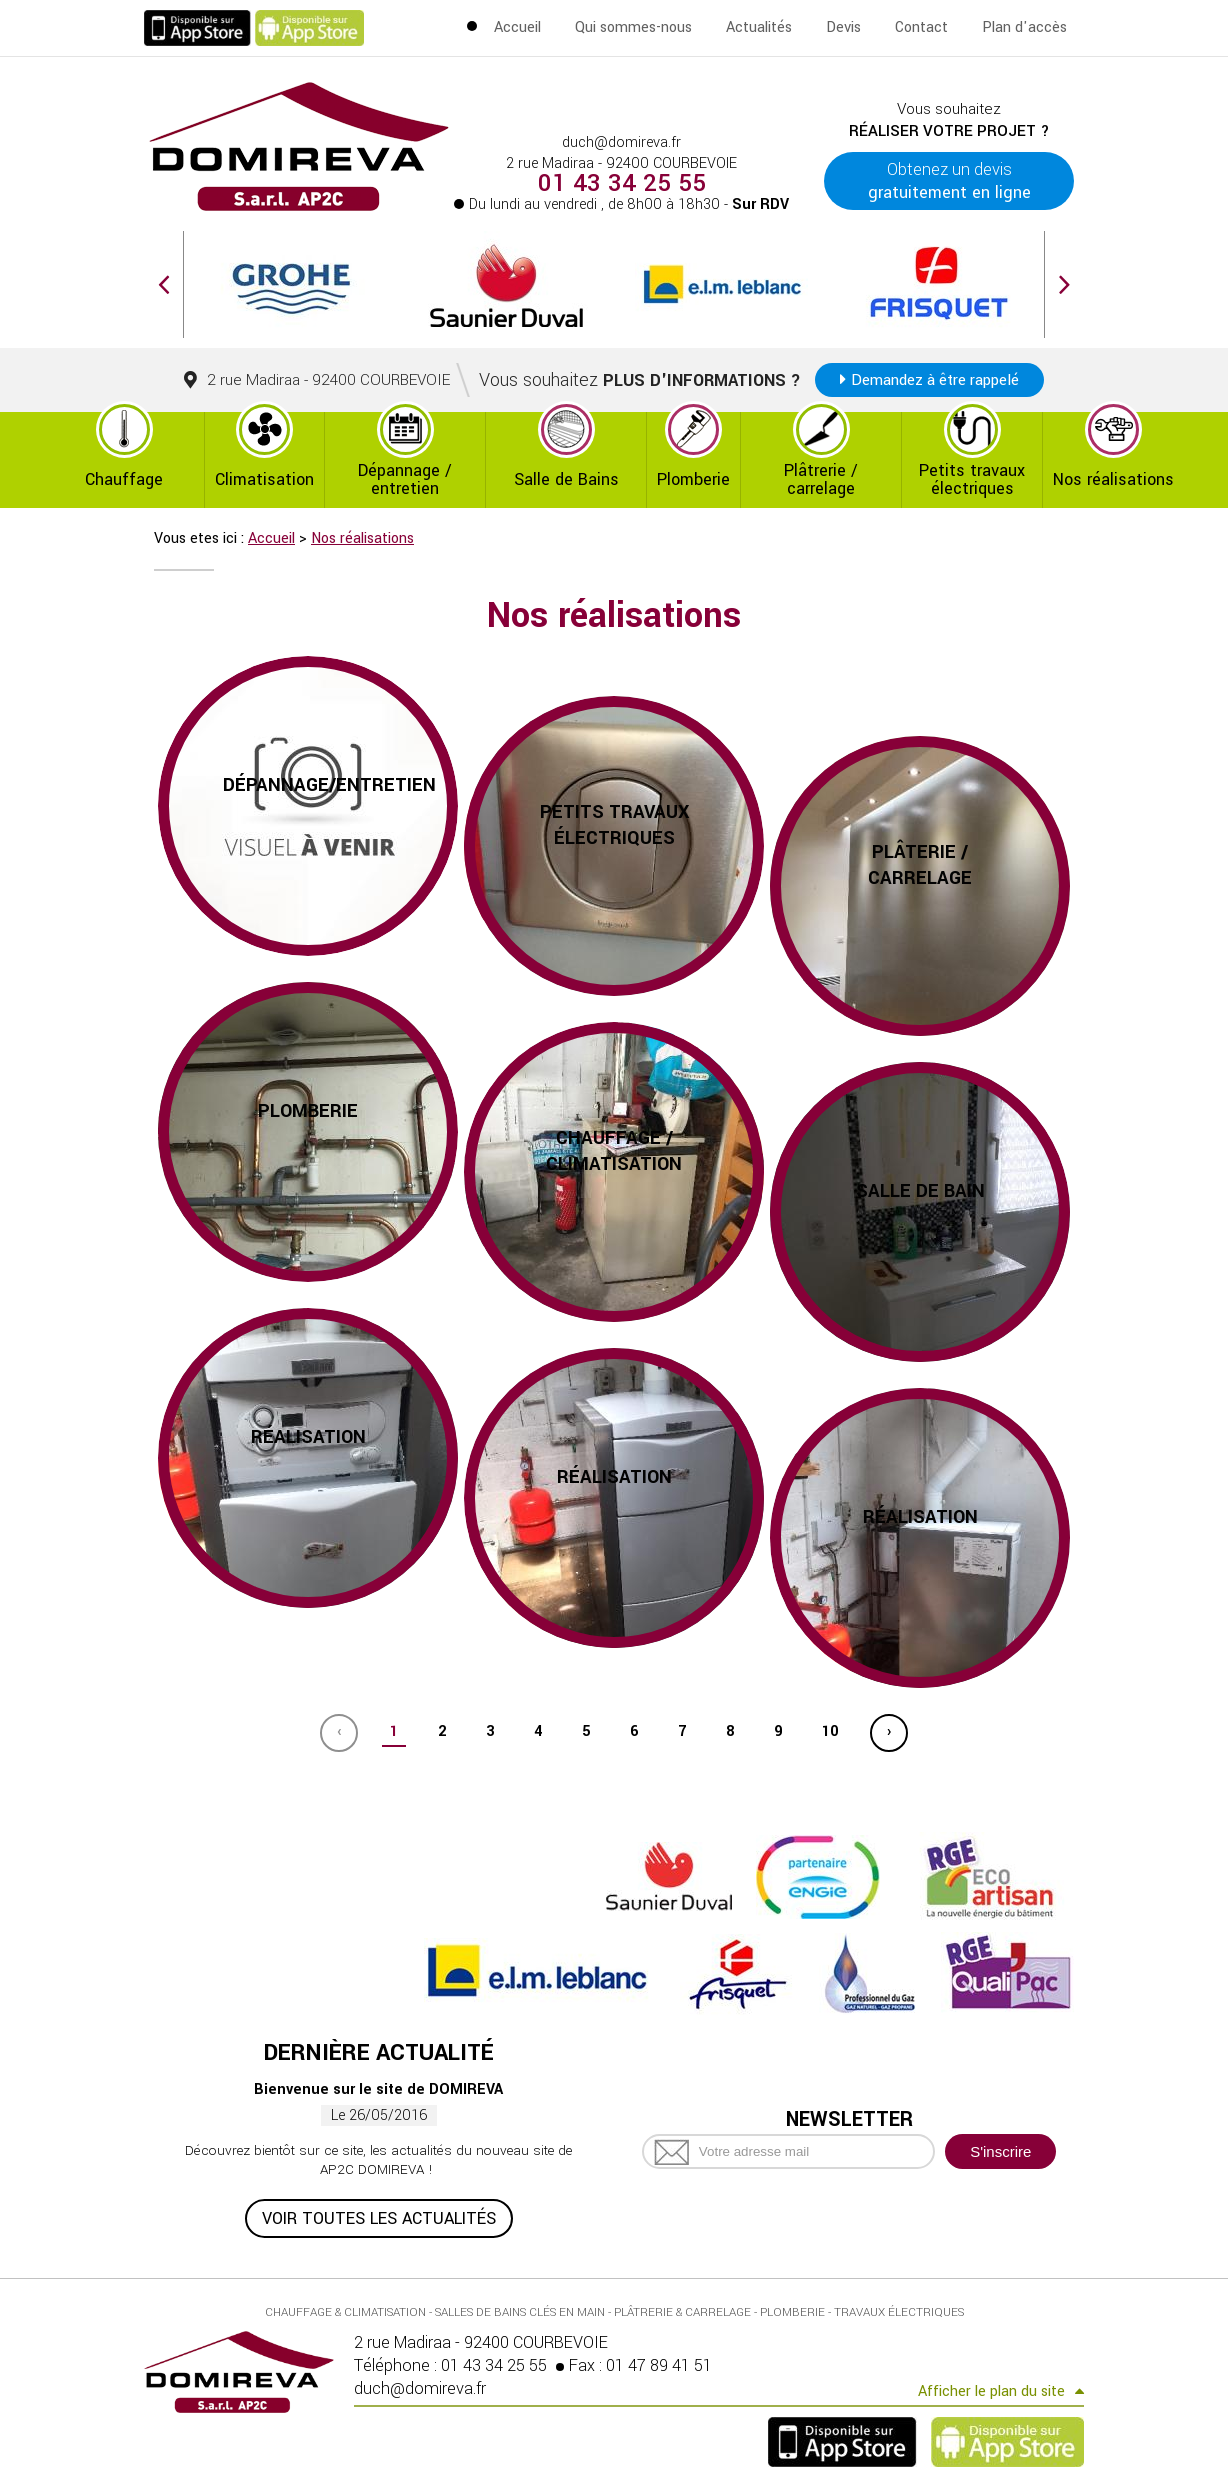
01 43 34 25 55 (622, 184)
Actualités (759, 27)
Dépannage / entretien (405, 479)
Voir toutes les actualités (379, 2218)
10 (830, 1731)
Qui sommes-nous (633, 27)
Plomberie (693, 479)
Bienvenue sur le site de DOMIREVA (378, 2089)
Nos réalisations (1113, 479)
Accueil (517, 27)
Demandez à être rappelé (935, 380)
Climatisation (264, 479)
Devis (843, 27)
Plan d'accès (1024, 27)
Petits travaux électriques (972, 479)
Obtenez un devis (949, 181)
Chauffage (124, 479)
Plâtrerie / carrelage (821, 479)
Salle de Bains (566, 479)
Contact (921, 27)
